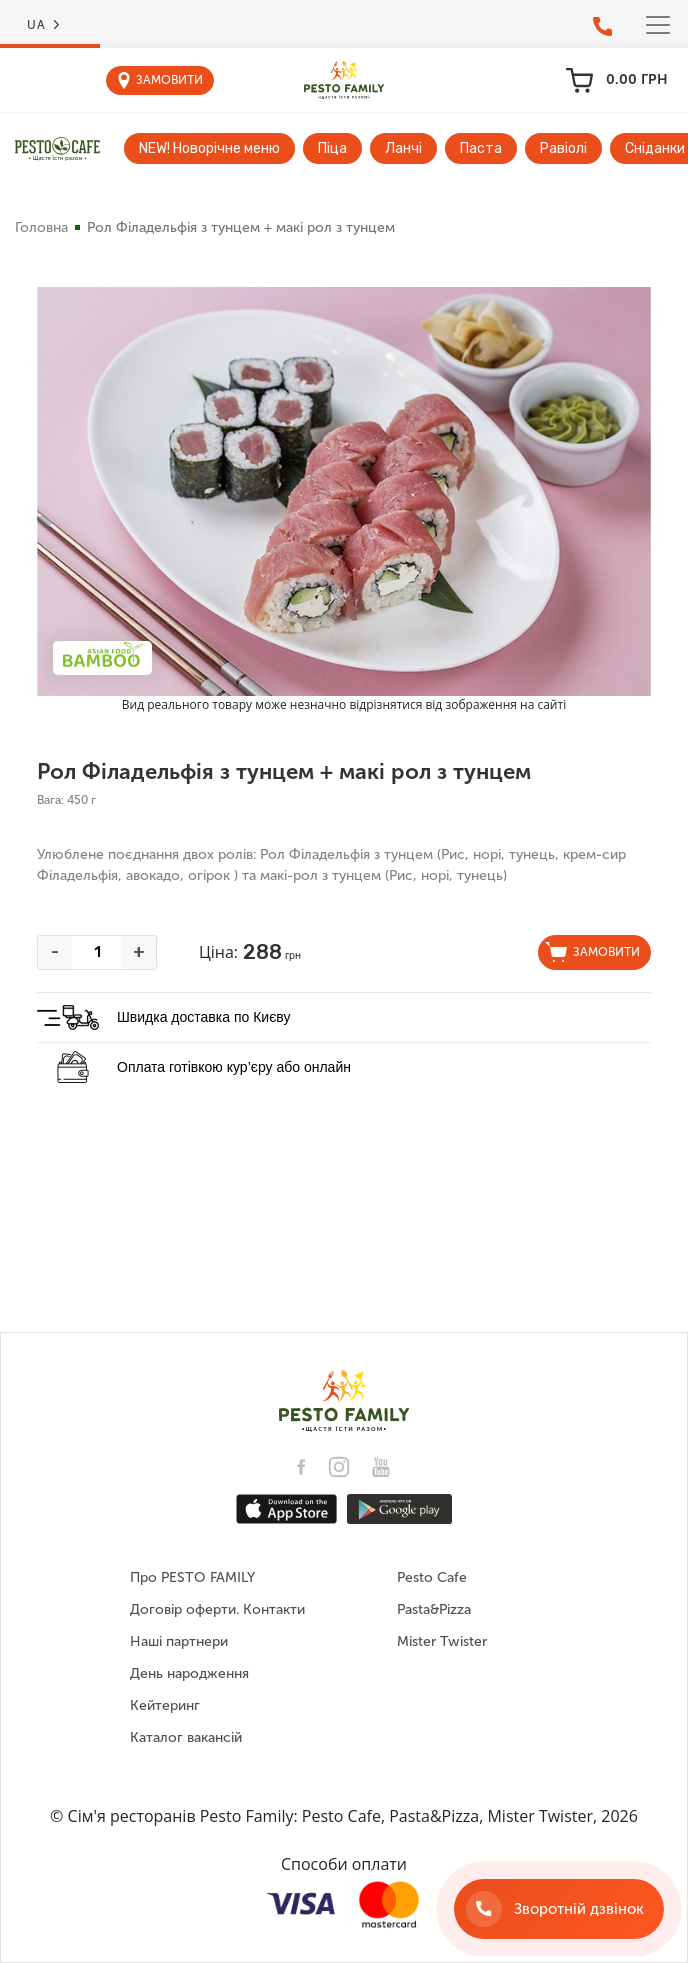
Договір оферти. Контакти (217, 1609)
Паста (481, 148)
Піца (332, 148)
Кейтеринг (165, 1705)
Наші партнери (179, 1641)
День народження (189, 1673)
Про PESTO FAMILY (192, 1577)
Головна (41, 227)
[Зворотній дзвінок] (559, 1909)
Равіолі (563, 148)
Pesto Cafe (432, 1577)
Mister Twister (442, 1641)
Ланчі (403, 148)
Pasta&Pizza (434, 1609)
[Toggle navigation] (658, 25)
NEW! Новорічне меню (209, 148)
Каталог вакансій (186, 1737)
